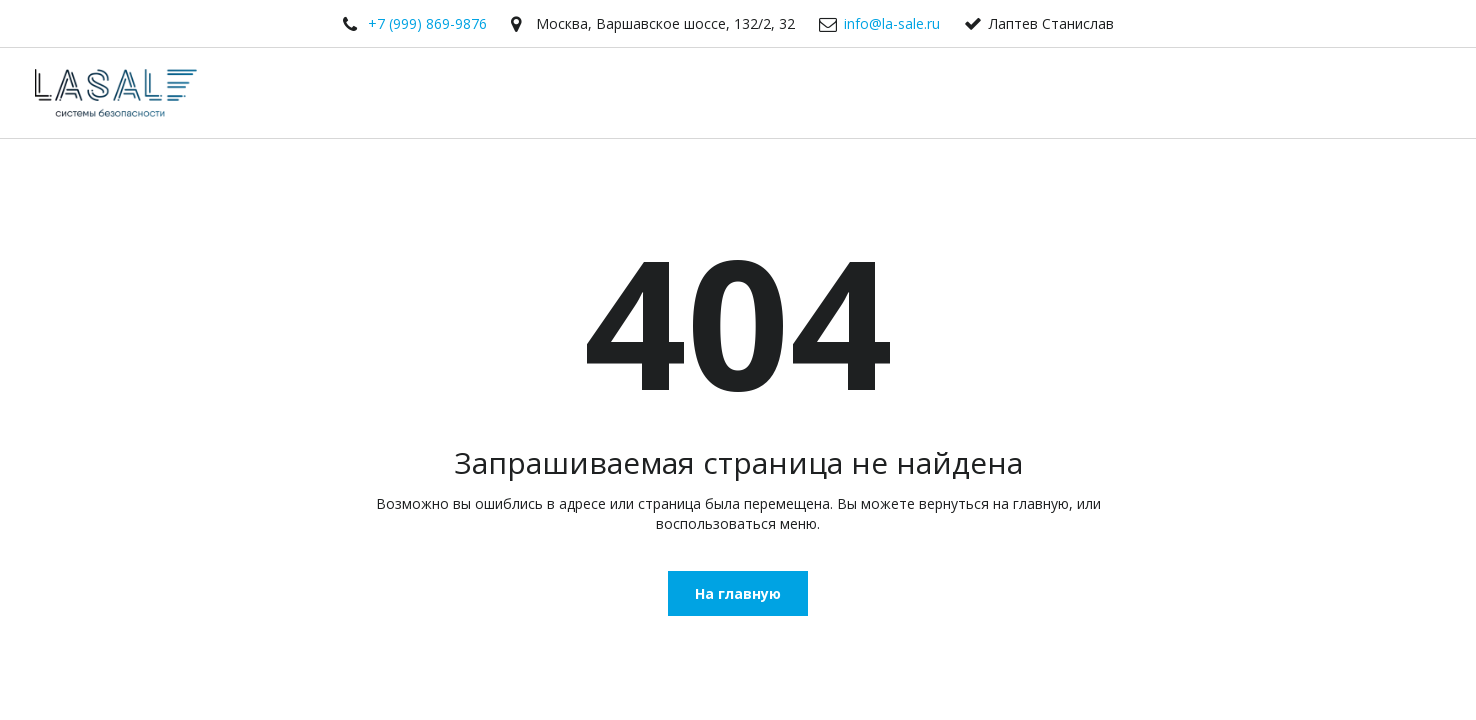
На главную (738, 593)
